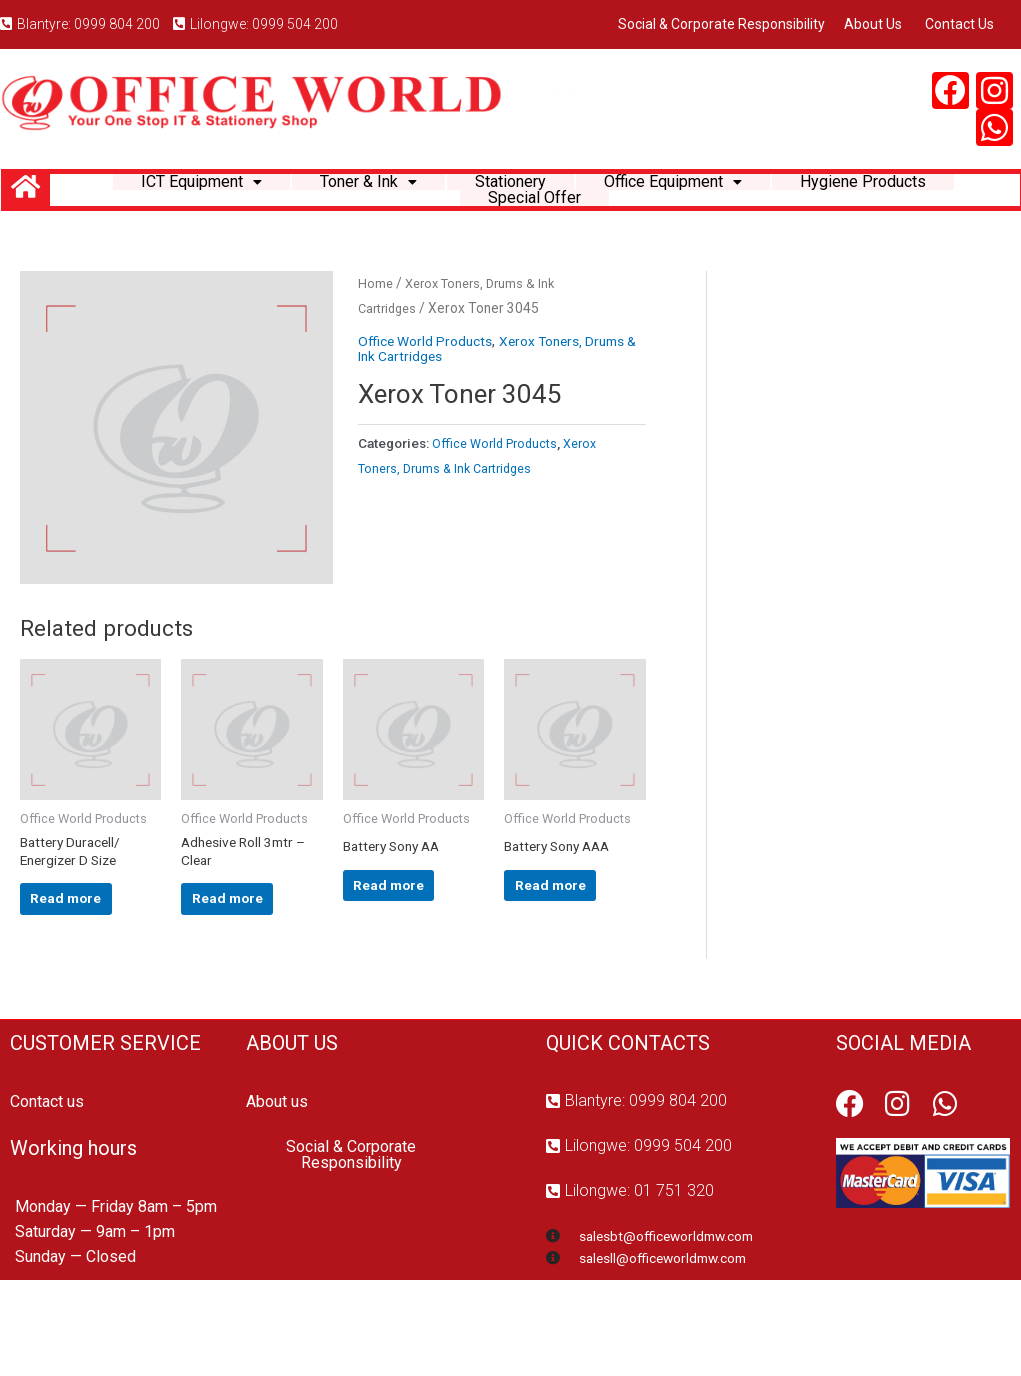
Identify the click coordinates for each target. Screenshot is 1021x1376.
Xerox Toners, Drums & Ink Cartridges (479, 407)
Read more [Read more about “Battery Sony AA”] (401, 960)
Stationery (506, 193)
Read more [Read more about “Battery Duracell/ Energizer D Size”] (78, 977)
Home (376, 341)
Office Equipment (683, 193)
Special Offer (535, 243)
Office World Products (430, 400)
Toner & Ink (354, 193)
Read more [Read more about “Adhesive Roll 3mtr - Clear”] (239, 977)
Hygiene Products (890, 193)
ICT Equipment (173, 193)
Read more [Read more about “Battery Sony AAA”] (562, 960)
